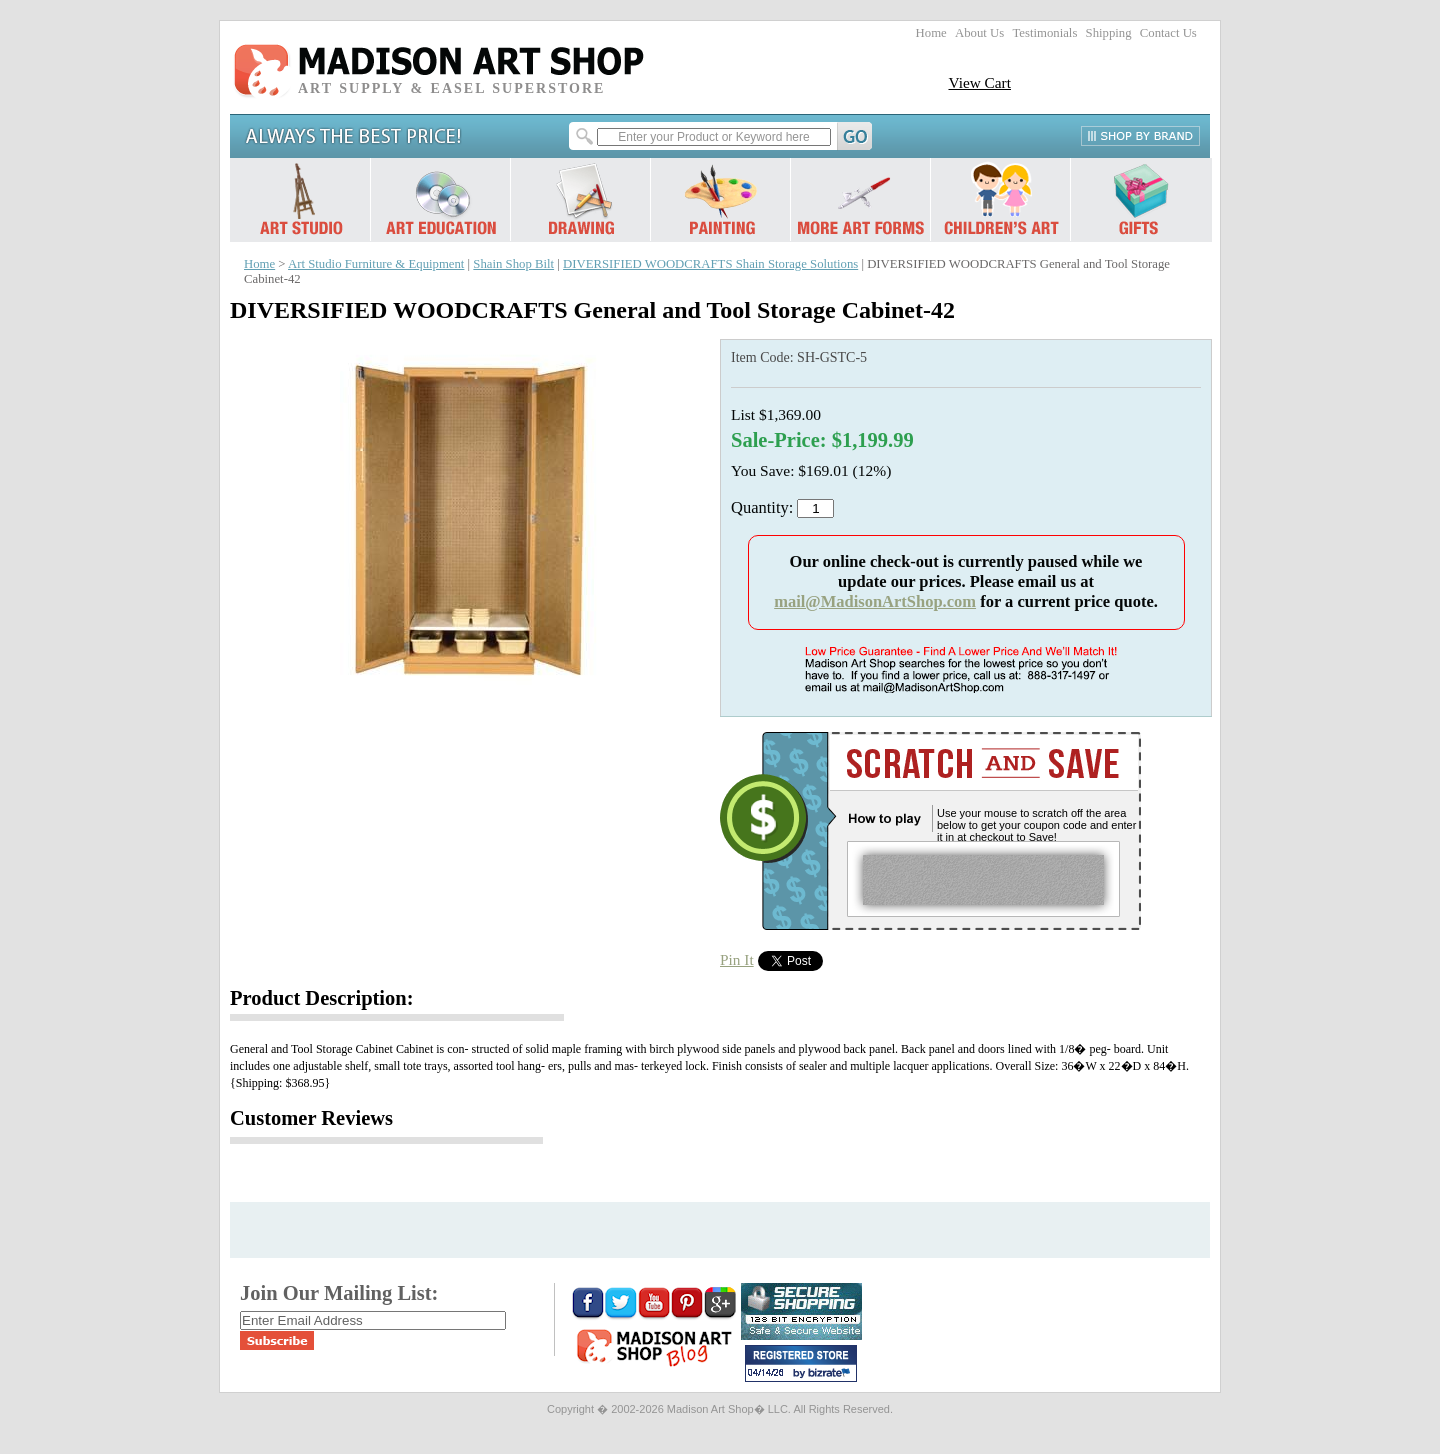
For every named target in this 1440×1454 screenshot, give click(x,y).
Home (931, 33)
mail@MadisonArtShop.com (875, 601)
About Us (979, 33)
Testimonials (1044, 33)
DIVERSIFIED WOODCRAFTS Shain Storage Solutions (710, 264)
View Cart (979, 82)
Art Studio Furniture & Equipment (376, 264)
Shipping (1109, 33)
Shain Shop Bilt (513, 264)
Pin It (737, 959)
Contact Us (1168, 33)
